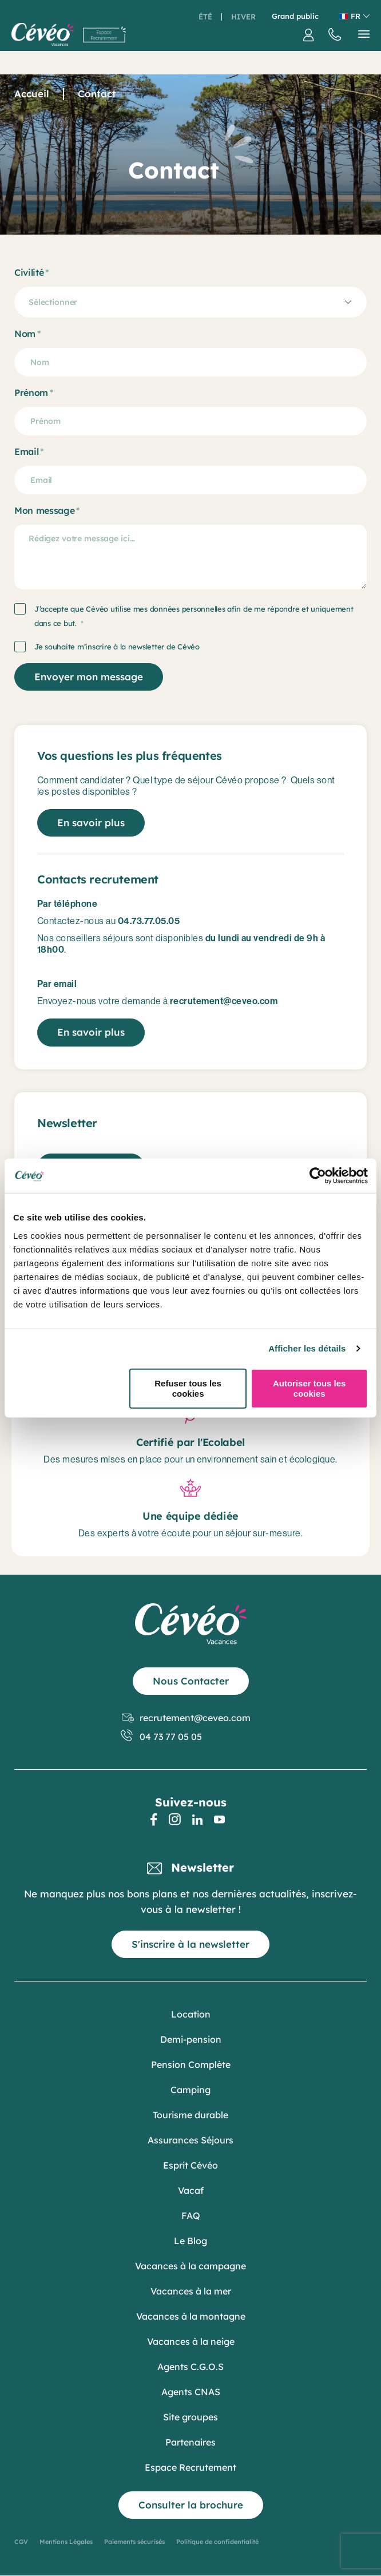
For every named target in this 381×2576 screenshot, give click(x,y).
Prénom (31, 392)
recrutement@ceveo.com (186, 1718)
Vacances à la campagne (190, 2266)
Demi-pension (190, 2039)
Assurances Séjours (190, 2140)
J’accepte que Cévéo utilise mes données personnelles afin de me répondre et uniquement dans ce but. (194, 616)
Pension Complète (191, 2064)
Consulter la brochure (190, 2505)
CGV (21, 2542)
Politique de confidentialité (217, 2542)
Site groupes (190, 2417)
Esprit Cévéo (190, 2165)
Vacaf (191, 2190)
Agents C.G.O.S (190, 2366)
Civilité (28, 272)
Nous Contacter (191, 1681)
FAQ (190, 2215)
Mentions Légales (66, 2542)
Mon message (44, 510)
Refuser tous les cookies (187, 1388)
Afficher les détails (307, 1348)
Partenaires (190, 2442)
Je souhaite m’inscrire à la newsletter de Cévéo (117, 646)
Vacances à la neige (191, 2341)
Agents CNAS (190, 2391)
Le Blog (190, 2240)
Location (191, 2014)
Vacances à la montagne (190, 2316)
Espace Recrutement (190, 2467)
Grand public (295, 16)
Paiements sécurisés (134, 2542)
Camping (190, 2089)
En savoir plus (91, 823)
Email (26, 451)
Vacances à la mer (190, 2291)
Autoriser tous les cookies (309, 1388)
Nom (24, 333)
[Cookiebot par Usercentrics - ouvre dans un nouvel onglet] (318, 1175)
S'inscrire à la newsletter (190, 1944)
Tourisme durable (190, 2115)
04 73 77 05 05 (162, 1737)
